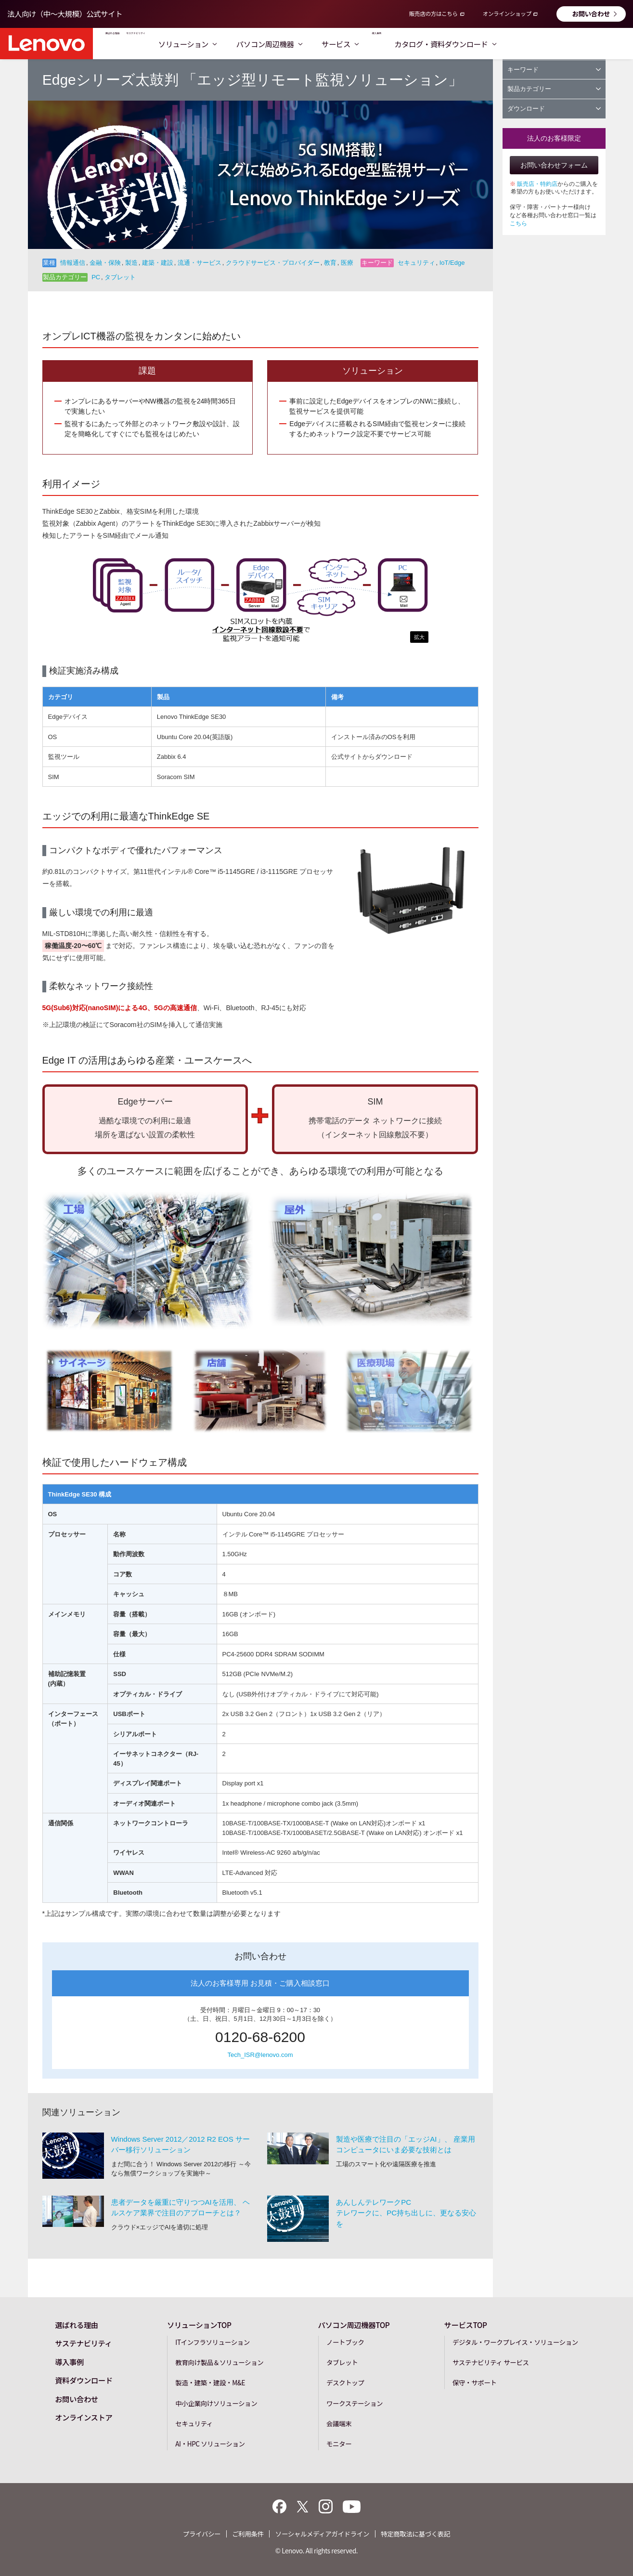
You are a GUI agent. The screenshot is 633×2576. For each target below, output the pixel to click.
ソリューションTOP (199, 2323)
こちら (518, 223)
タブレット (342, 2361)
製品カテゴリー (554, 88)
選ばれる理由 (133, 44)
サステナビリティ (202, 44)
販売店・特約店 (537, 184)
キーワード (554, 69)
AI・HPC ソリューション (210, 2442)
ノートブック (345, 2341)
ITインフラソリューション (212, 2341)
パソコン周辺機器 (362, 44)
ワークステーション (354, 2402)
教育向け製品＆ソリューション (219, 2361)
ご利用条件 (247, 2532)
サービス (432, 44)
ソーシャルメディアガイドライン (322, 2532)
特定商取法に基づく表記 (415, 2532)
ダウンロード (554, 108)
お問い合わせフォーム (554, 165)
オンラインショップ (507, 13)
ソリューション (280, 44)
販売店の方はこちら (433, 13)
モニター (338, 2442)
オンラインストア (83, 2416)
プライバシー (201, 2532)
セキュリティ (194, 2422)
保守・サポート (474, 2381)
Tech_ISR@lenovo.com (260, 2054)
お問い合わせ (591, 13)
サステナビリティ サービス (490, 2361)
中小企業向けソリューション (216, 2402)
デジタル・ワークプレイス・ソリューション (515, 2341)
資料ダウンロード (84, 2379)
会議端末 (338, 2422)
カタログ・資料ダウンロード (570, 44)
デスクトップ (345, 2381)
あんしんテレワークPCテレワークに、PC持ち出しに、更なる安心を (406, 2212)
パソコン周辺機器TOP (354, 2323)
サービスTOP (465, 2323)
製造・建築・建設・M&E (210, 2381)
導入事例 (485, 44)
